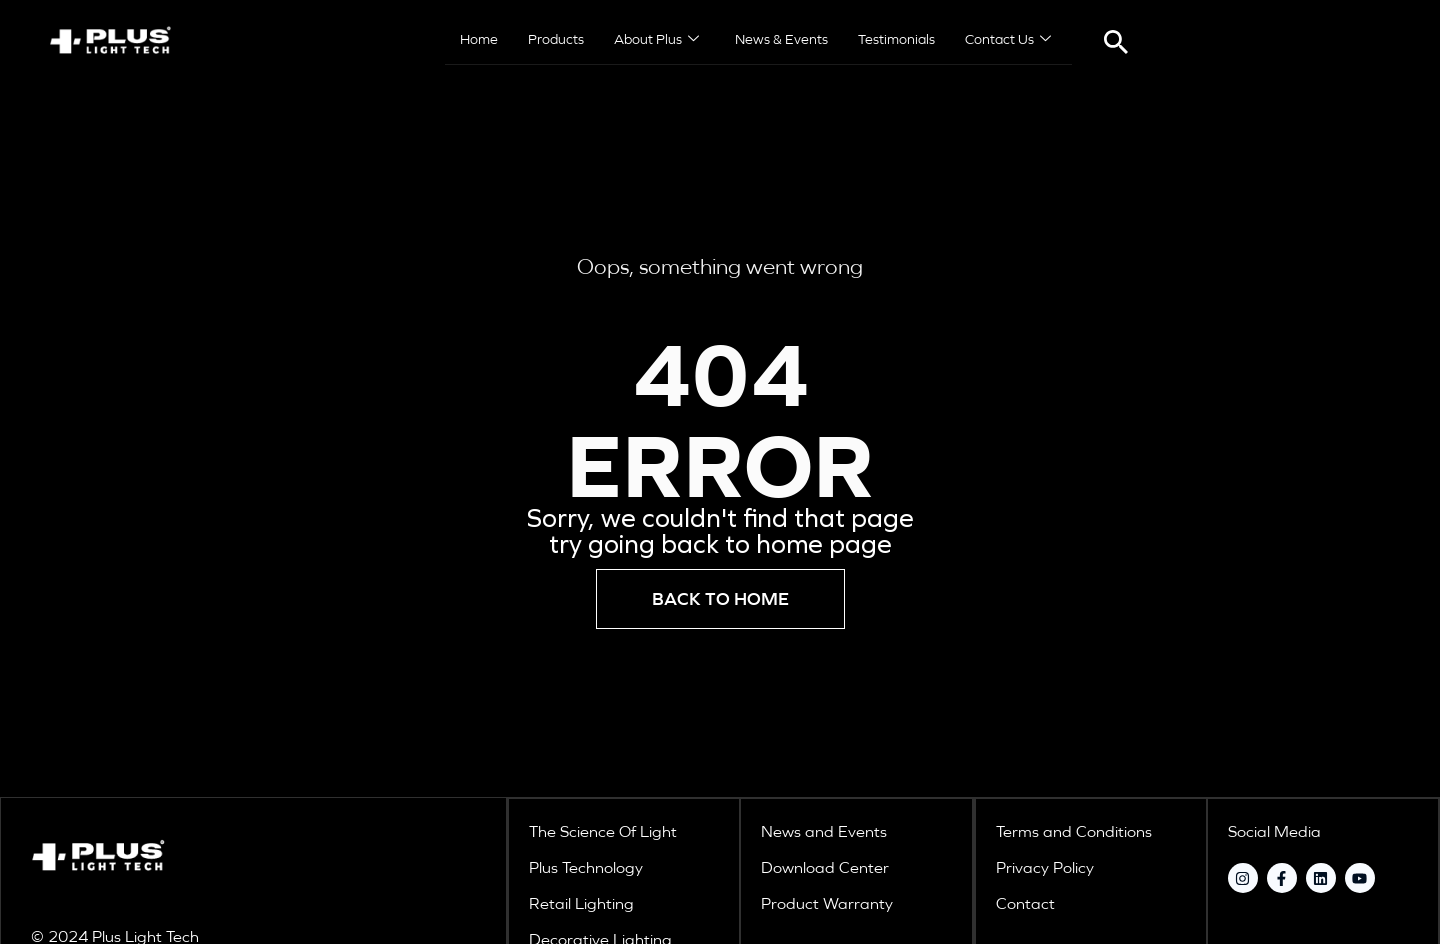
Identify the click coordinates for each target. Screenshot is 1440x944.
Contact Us (1008, 40)
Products (556, 40)
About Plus (656, 40)
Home (479, 40)
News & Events (781, 40)
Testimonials (896, 40)
